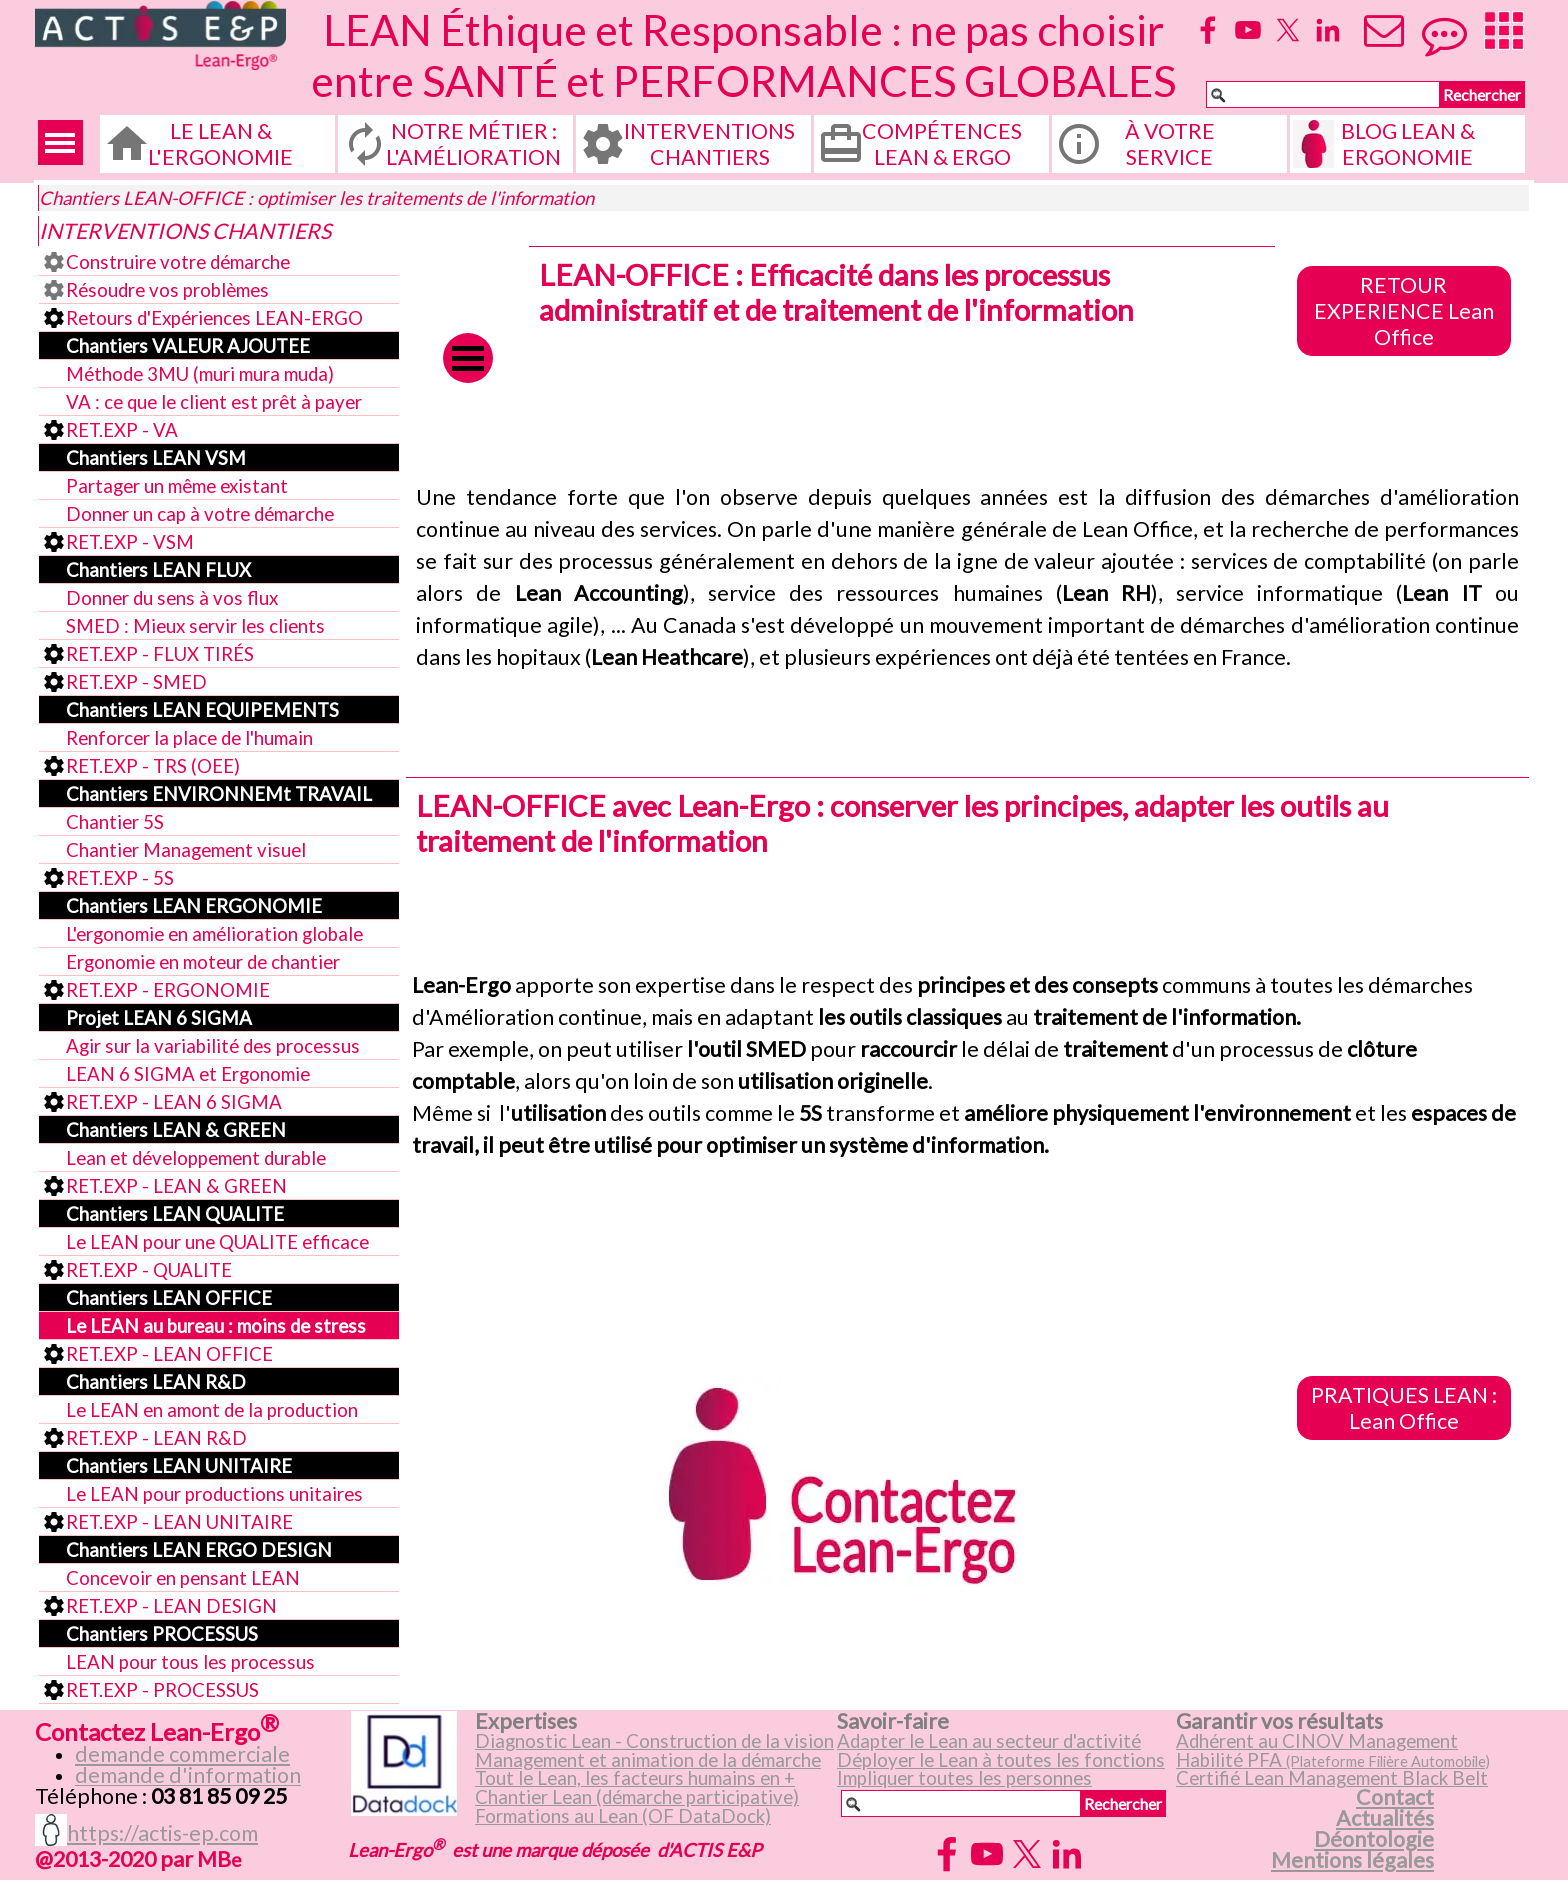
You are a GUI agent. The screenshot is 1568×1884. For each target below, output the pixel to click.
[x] (1288, 30)
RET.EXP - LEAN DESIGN (171, 1606)
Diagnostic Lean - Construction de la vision (654, 1741)
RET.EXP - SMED (136, 682)
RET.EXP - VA (122, 430)
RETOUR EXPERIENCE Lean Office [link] (1404, 311)
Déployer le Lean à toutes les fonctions (1001, 1760)
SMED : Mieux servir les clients (195, 626)
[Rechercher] (1323, 94)
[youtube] (1248, 30)
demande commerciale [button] (182, 1754)
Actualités (1385, 1818)
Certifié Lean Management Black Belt (1332, 1778)
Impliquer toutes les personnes (964, 1778)
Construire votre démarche (178, 262)
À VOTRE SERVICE (1170, 144)
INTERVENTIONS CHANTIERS (709, 144)
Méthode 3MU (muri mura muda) (200, 374)
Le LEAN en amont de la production (212, 1410)
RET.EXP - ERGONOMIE (168, 990)
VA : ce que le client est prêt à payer (214, 402)
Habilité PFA (1333, 1760)
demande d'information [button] (188, 1775)
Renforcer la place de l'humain (189, 738)
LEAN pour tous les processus (190, 1662)
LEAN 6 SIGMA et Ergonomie (188, 1074)
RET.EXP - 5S (120, 878)
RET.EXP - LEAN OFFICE (169, 1354)
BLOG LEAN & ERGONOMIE (1408, 144)
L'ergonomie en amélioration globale (214, 934)
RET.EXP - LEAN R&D (156, 1438)
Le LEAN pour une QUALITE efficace (217, 1242)
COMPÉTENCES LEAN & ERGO (942, 144)
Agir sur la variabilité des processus (213, 1046)
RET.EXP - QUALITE (149, 1270)
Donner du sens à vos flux (172, 598)
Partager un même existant (177, 486)
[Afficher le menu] (60, 142)
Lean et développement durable (196, 1158)
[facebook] (1208, 30)
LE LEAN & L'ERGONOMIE (220, 144)
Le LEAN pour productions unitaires (214, 1494)
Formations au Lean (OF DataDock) (623, 1816)
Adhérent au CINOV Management (1317, 1741)
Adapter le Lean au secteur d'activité (989, 1741)
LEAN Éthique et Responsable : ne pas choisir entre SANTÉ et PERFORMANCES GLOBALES (743, 55)
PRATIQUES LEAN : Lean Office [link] (1404, 1408)
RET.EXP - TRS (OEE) (153, 766)
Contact (1395, 1797)
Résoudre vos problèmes (167, 290)
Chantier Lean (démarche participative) (637, 1797)
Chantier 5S (115, 822)
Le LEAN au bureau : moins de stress (216, 1326)
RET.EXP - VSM (130, 542)
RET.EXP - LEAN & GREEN (176, 1186)
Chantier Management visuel (186, 850)
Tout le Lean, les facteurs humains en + (635, 1778)
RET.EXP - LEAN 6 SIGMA (174, 1102)
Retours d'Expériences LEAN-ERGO (214, 318)
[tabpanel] (967, 577)
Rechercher (1482, 94)
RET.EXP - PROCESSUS (162, 1690)
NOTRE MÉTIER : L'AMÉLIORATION (473, 144)
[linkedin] (1328, 30)
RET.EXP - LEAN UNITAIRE (179, 1522)
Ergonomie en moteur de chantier (203, 962)
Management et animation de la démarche (648, 1760)
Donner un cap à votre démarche (200, 514)
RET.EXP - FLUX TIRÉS (160, 654)
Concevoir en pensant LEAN (183, 1578)
